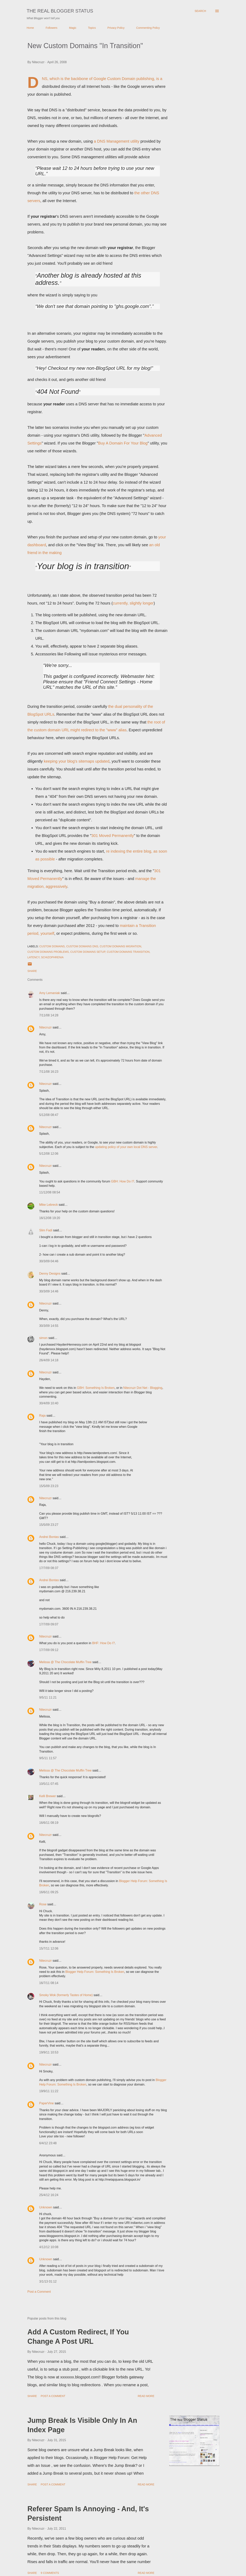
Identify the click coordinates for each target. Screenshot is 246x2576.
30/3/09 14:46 (48, 1291)
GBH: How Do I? (122, 1181)
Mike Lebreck (48, 1204)
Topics (92, 27)
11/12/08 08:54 (49, 1192)
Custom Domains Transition (128, 951)
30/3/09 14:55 (48, 1325)
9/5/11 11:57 (48, 1758)
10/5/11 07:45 (48, 1783)
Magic (72, 27)
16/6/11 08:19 (48, 1822)
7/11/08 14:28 (48, 1015)
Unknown (45, 2207)
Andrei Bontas (49, 1537)
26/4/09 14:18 (48, 1360)
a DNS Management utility (116, 141)
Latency (33, 957)
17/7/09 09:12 (48, 1650)
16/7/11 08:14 (48, 1983)
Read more (146, 2396)
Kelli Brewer (47, 1796)
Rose (42, 1904)
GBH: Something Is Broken (96, 1387)
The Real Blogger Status (60, 10)
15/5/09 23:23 (48, 1486)
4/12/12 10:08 (48, 2247)
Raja (42, 1415)
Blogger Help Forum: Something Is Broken (94, 1971)
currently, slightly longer (133, 603)
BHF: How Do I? (103, 1643)
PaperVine (46, 2103)
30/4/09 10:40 (48, 1403)
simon (43, 1338)
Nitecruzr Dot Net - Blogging (142, 1387)
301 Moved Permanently (112, 835)
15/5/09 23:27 (48, 1524)
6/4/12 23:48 (48, 2143)
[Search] (200, 11)
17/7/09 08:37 (48, 1568)
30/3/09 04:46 (48, 1261)
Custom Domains (52, 946)
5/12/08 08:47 (48, 1115)
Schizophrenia (52, 957)
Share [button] (32, 971)
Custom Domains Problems (48, 951)
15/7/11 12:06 (48, 1948)
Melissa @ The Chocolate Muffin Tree (65, 1662)
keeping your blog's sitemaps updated (76, 761)
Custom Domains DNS (82, 946)
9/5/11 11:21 (48, 1697)
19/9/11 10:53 (48, 2052)
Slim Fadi (45, 1230)
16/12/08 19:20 (49, 1218)
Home (30, 27)
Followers (51, 27)
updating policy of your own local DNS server (126, 1147)
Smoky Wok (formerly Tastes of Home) (66, 1995)
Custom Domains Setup (87, 951)
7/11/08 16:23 (48, 1071)
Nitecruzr (45, 1027)
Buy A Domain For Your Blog (122, 443)
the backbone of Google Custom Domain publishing (109, 78)
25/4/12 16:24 (48, 2195)
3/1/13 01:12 (48, 2281)
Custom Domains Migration (120, 946)
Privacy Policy (116, 27)
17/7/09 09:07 (48, 1624)
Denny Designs (50, 1273)
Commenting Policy (148, 27)
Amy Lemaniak (49, 993)
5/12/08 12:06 (48, 1153)
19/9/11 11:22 (48, 2091)
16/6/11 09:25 (48, 1892)
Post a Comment (39, 2291)
